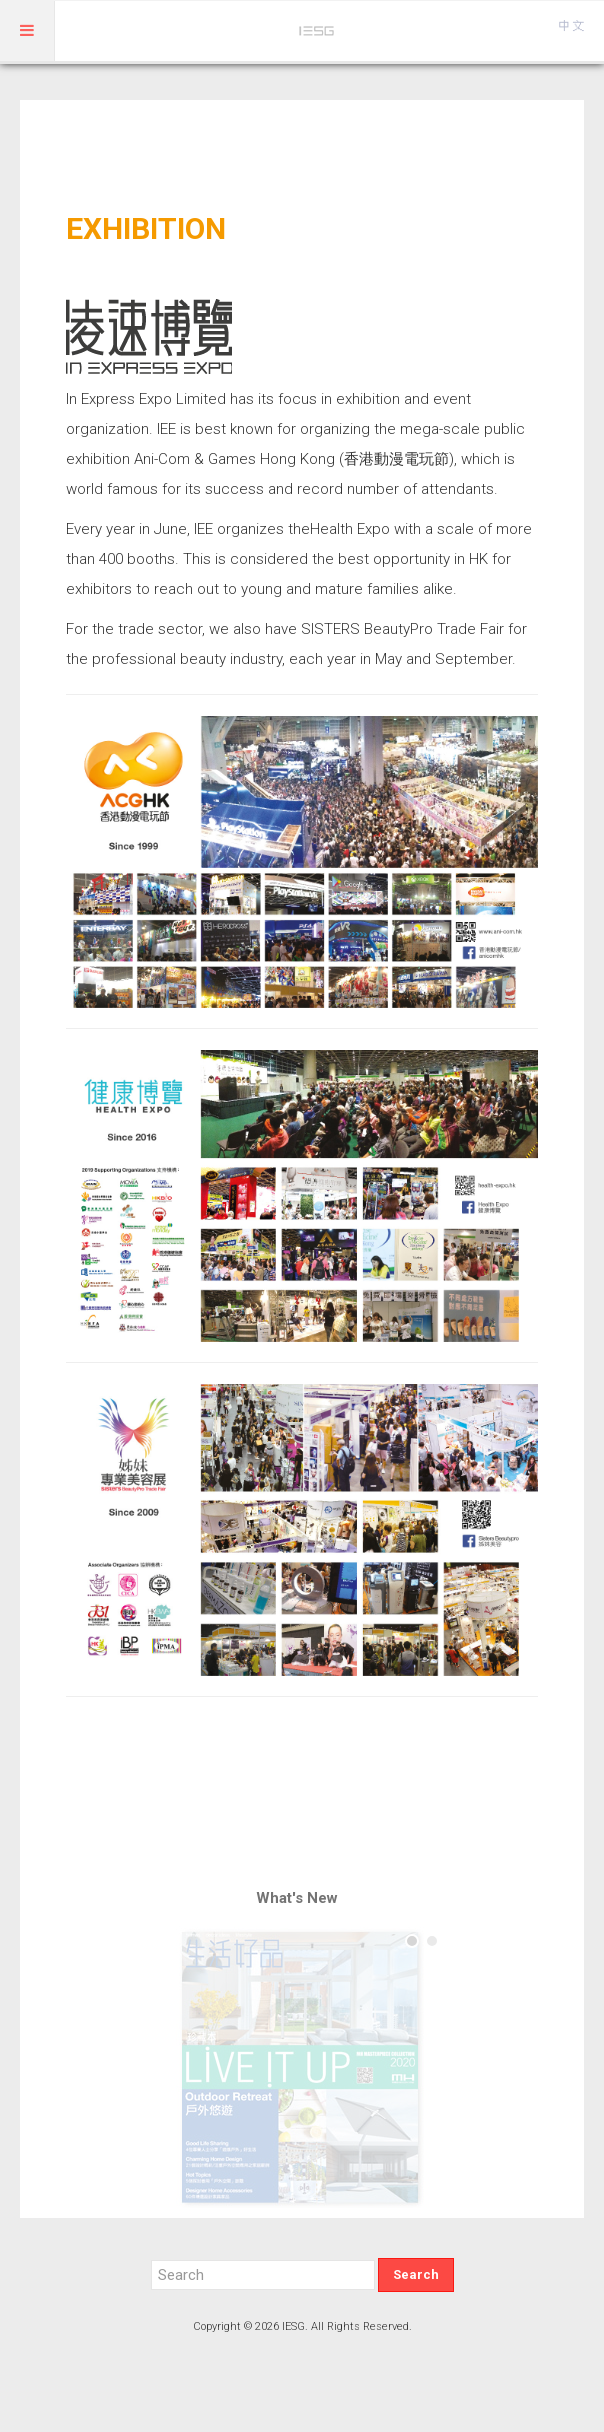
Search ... (151, 2258)
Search (416, 2274)
